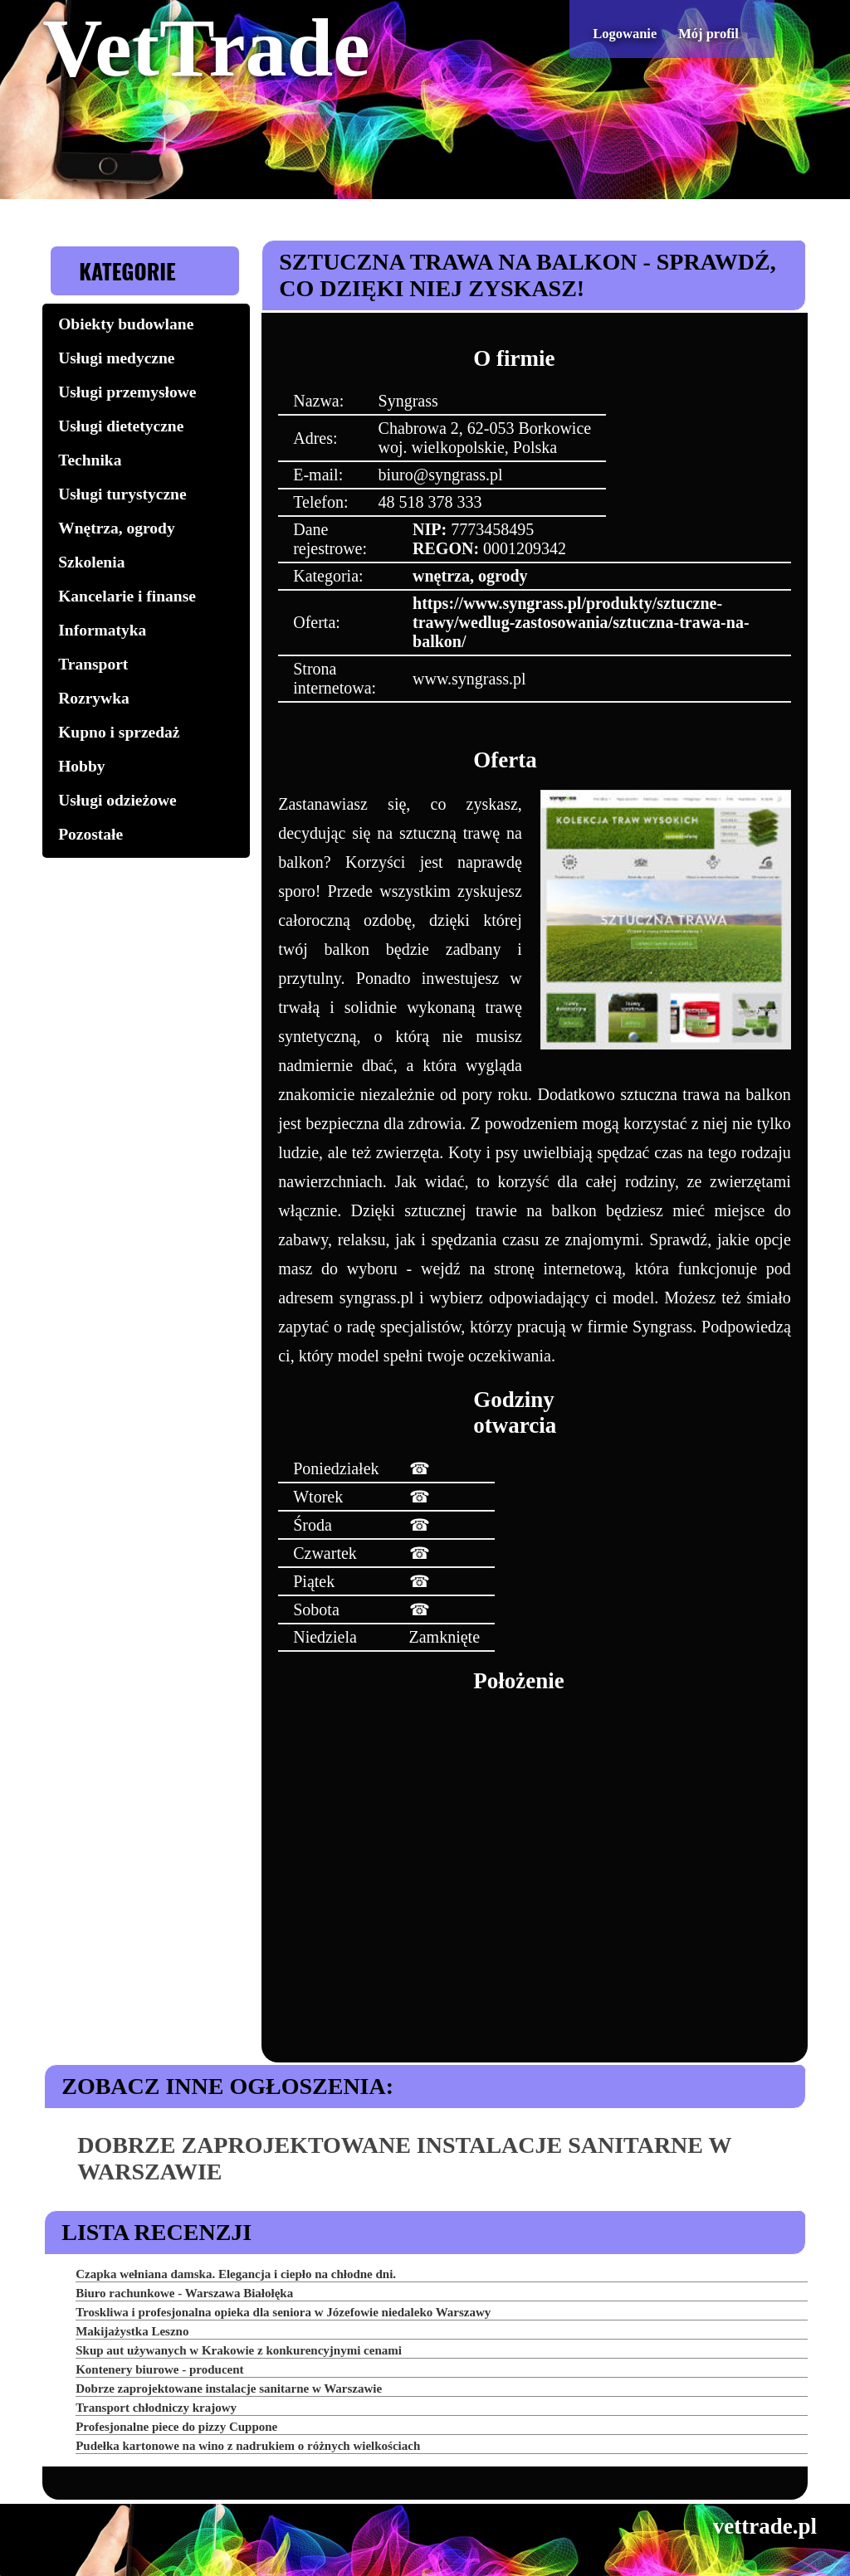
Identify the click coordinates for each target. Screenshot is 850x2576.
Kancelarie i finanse (127, 596)
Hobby (81, 766)
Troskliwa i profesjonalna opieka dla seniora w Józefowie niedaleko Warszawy (283, 2312)
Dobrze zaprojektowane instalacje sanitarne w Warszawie (229, 2388)
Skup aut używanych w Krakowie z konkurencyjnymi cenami (239, 2350)
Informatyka (102, 630)
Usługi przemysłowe (127, 392)
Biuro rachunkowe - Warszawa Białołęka (184, 2293)
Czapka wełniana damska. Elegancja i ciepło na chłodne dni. (236, 2274)
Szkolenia (91, 562)
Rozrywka (93, 698)
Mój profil (708, 33)
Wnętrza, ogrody (116, 528)
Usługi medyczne (116, 358)
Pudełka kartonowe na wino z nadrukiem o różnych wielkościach (248, 2445)
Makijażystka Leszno (132, 2331)
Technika (89, 460)
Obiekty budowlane (125, 324)
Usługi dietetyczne (120, 426)
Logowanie (625, 33)
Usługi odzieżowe (117, 800)
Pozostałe (90, 834)
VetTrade (205, 48)
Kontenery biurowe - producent (159, 2369)
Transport (93, 664)
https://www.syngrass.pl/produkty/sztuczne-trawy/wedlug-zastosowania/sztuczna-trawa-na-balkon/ (581, 622)
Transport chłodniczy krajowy (156, 2407)
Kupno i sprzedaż (118, 732)
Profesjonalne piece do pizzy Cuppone (176, 2426)
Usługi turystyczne (122, 494)
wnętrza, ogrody (470, 576)
